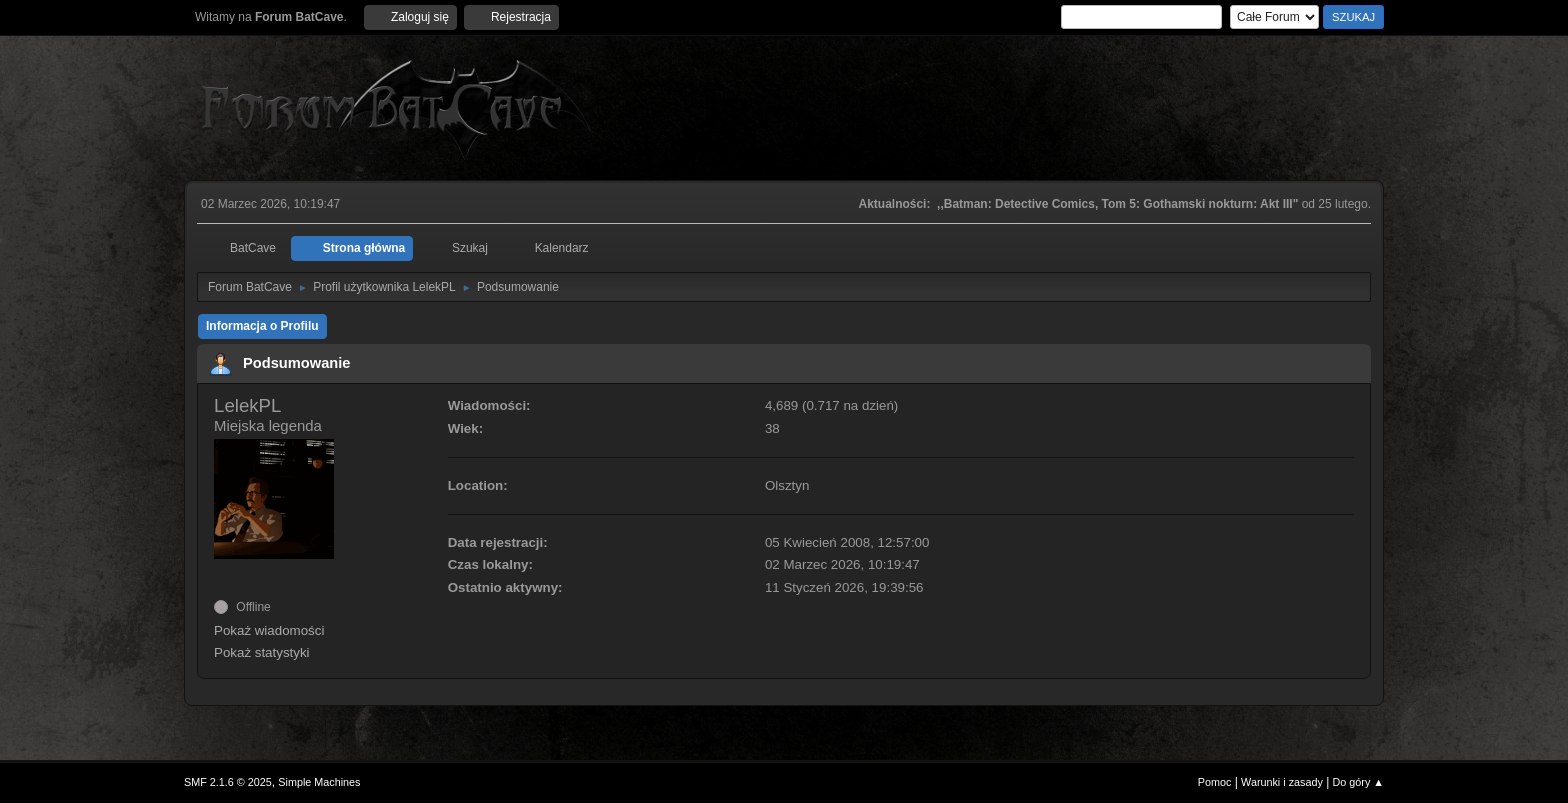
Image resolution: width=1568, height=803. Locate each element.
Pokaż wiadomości (269, 630)
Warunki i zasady (1282, 782)
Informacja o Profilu (262, 326)
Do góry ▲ (1358, 782)
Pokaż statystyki (262, 652)
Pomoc (1215, 782)
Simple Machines (319, 782)
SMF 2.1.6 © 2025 (228, 782)
